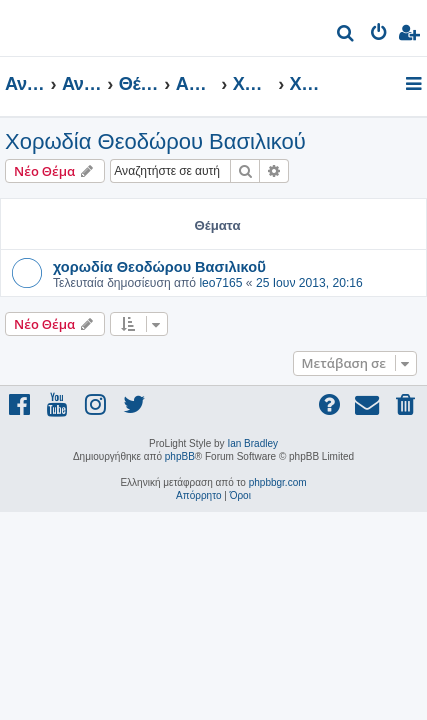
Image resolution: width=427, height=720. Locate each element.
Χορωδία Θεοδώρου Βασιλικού (155, 141)
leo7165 (220, 283)
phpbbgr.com (278, 482)
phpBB (180, 456)
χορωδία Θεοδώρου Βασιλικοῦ (159, 266)
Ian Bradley (252, 443)
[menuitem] (346, 35)
